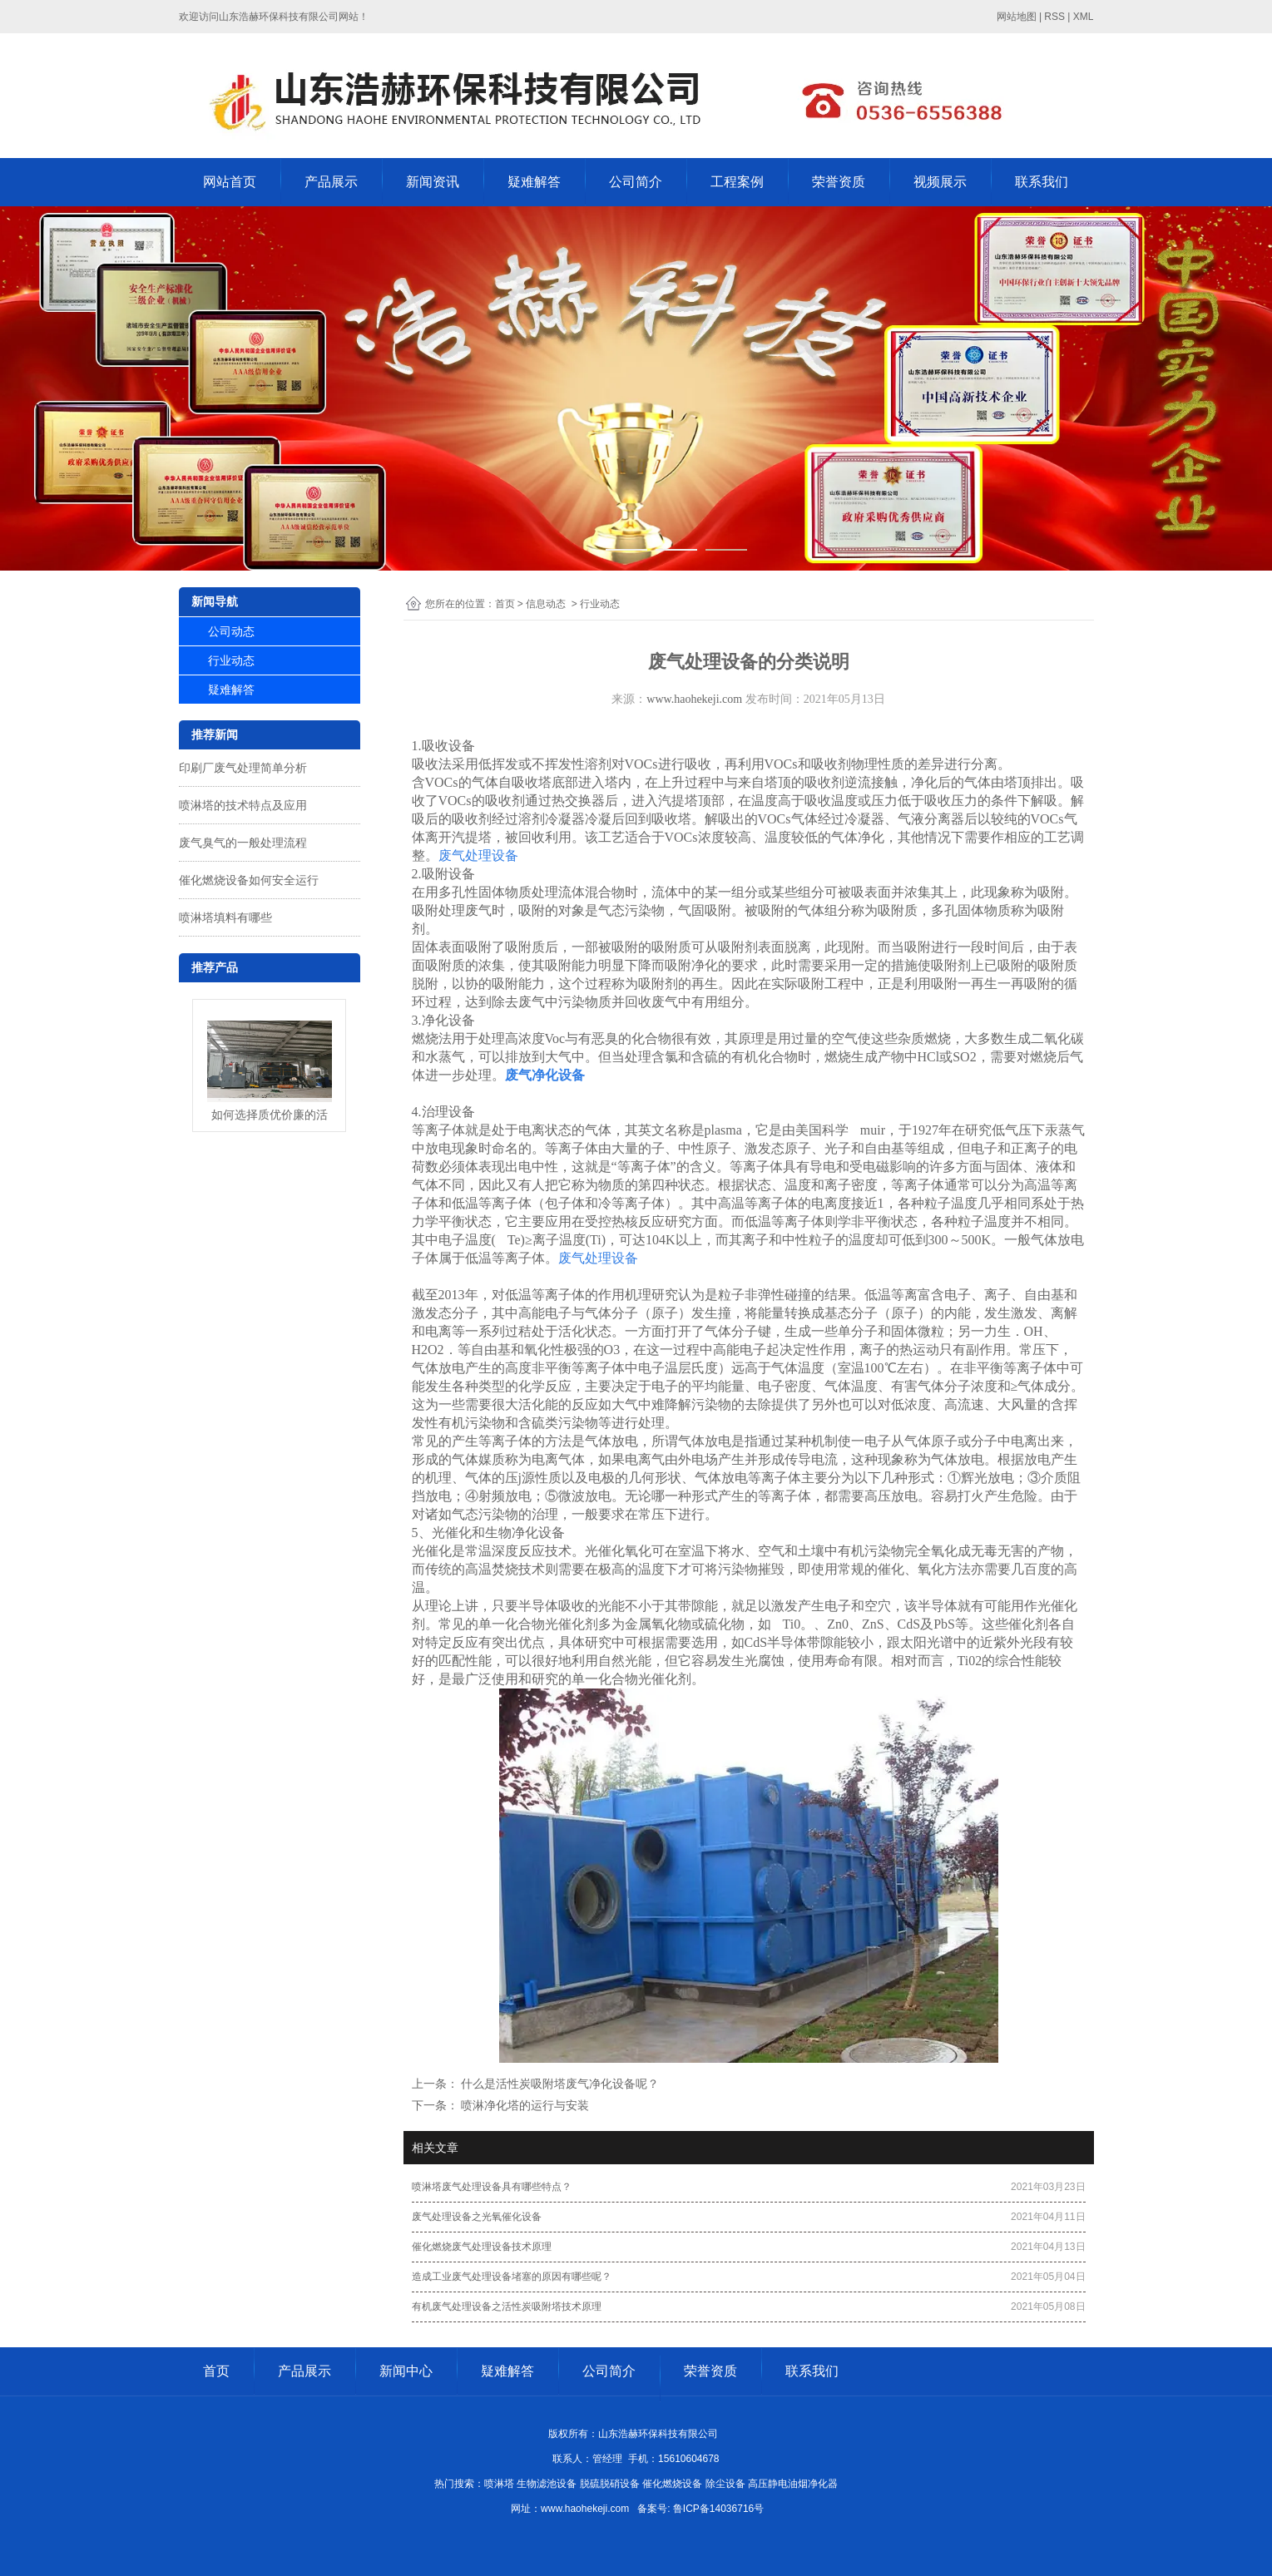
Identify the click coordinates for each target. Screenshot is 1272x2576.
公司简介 (635, 182)
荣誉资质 (838, 182)
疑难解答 (534, 182)
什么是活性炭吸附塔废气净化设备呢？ (559, 2083)
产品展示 (331, 182)
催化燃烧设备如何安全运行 (249, 880)
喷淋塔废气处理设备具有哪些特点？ (492, 2187)
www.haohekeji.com (694, 699)
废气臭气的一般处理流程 (243, 842)
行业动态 (231, 660)
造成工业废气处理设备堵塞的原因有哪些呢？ (511, 2276)
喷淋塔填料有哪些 (225, 917)
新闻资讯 (432, 182)
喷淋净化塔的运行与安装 (524, 2105)
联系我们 (1041, 182)
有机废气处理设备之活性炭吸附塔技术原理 (506, 2306)
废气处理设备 (478, 855)
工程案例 (737, 182)
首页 (505, 604)
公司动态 (231, 631)
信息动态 (546, 604)
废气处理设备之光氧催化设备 (477, 2216)
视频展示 (940, 182)
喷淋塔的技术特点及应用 (243, 805)
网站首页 (229, 182)
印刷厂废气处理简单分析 (243, 767)
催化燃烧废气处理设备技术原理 (482, 2246)
